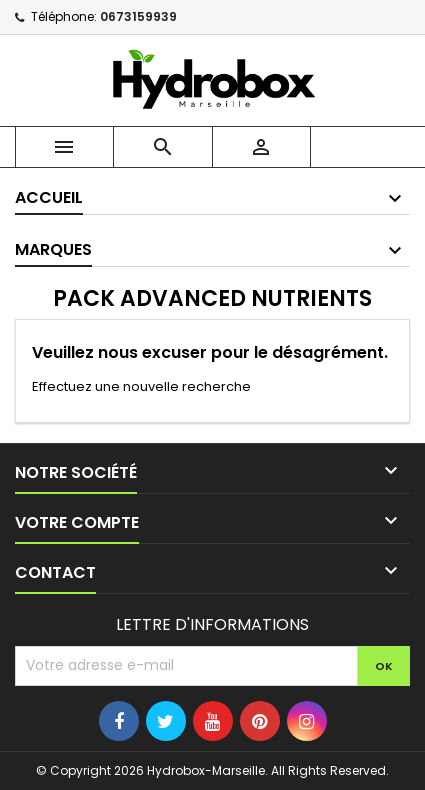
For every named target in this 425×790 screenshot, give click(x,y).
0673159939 (138, 16)
